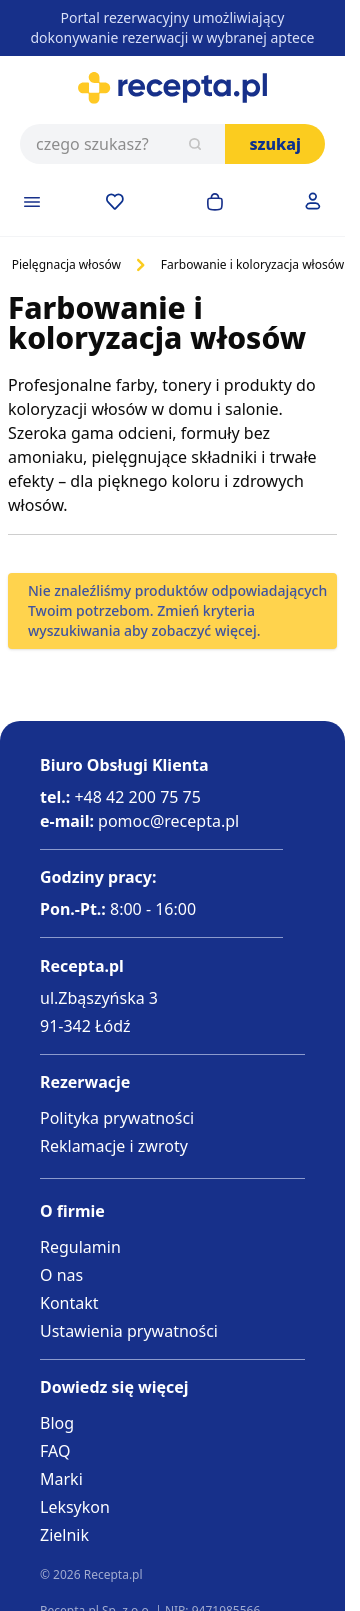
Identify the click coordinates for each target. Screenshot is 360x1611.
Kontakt (69, 1303)
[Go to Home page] (172, 88)
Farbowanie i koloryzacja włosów (252, 265)
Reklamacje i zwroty (114, 1146)
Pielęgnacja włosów (66, 265)
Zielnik (64, 1535)
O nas (61, 1275)
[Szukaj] (195, 144)
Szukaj (275, 144)
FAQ (55, 1451)
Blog (57, 1423)
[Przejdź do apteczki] (115, 202)
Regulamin (80, 1247)
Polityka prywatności (117, 1118)
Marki (61, 1479)
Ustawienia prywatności (129, 1331)
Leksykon (75, 1507)
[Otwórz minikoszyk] (215, 202)
